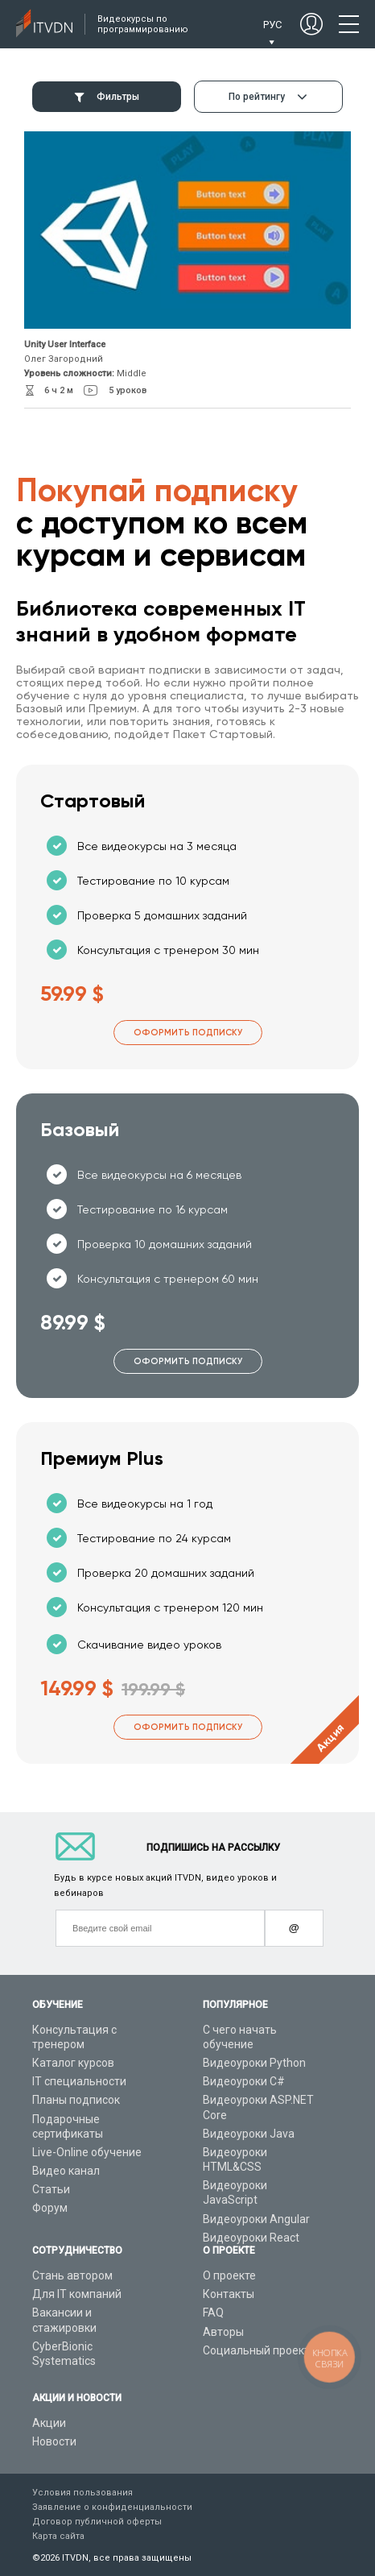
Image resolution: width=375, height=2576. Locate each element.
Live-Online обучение (87, 2152)
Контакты (228, 2294)
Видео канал (66, 2170)
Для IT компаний (77, 2294)
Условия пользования (82, 2492)
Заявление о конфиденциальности (112, 2507)
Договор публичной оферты (97, 2521)
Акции (49, 2422)
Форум (50, 2207)
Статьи (51, 2189)
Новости (54, 2441)
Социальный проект (256, 2350)
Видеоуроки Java (249, 2133)
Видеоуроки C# (244, 2081)
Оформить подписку (188, 1032)
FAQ (213, 2312)
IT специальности (79, 2081)
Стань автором (72, 2275)
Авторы (223, 2331)
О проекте (229, 2275)
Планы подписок (76, 2099)
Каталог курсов (73, 2062)
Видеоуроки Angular (256, 2219)
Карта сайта (58, 2536)
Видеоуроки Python (254, 2062)
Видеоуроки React (251, 2237)
